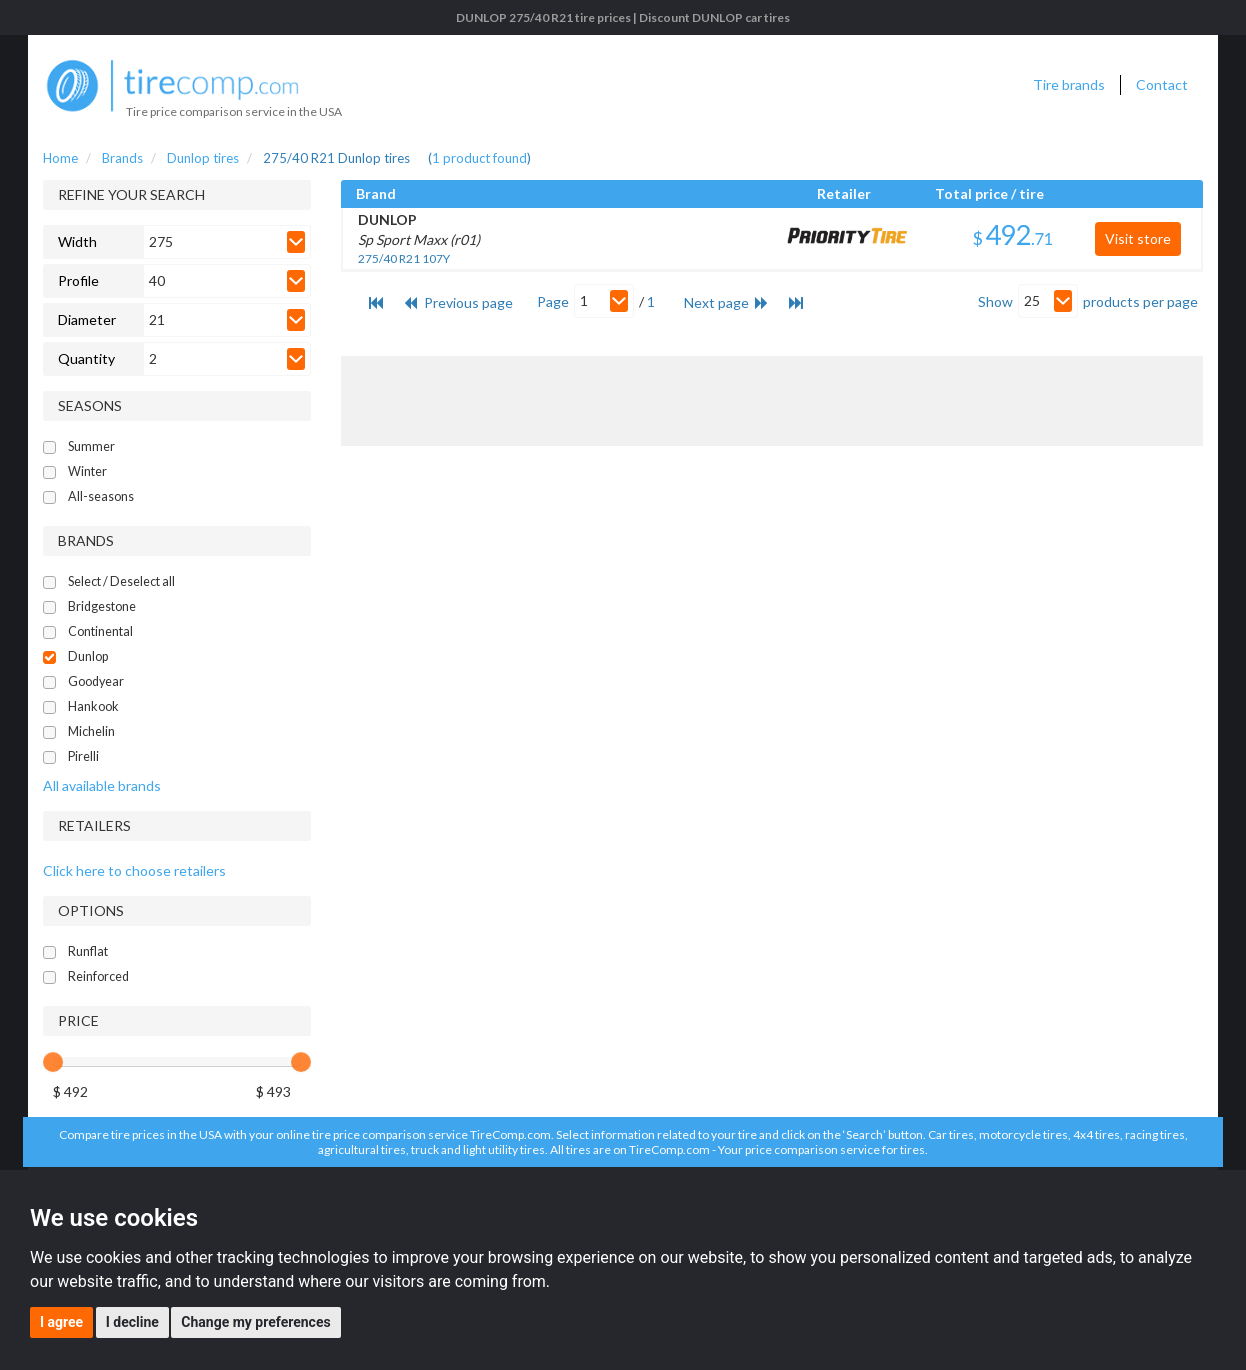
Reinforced (98, 976)
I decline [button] (132, 1322)
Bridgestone (102, 606)
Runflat (88, 951)
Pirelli (83, 756)
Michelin (91, 731)
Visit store (1138, 238)
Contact (1162, 84)
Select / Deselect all (121, 581)
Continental (100, 631)
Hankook (93, 706)
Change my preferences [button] (255, 1322)
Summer (91, 446)
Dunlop (88, 656)
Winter (87, 471)
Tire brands (1069, 84)
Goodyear (96, 681)
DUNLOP (387, 219)
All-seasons (101, 496)
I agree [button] (61, 1322)
